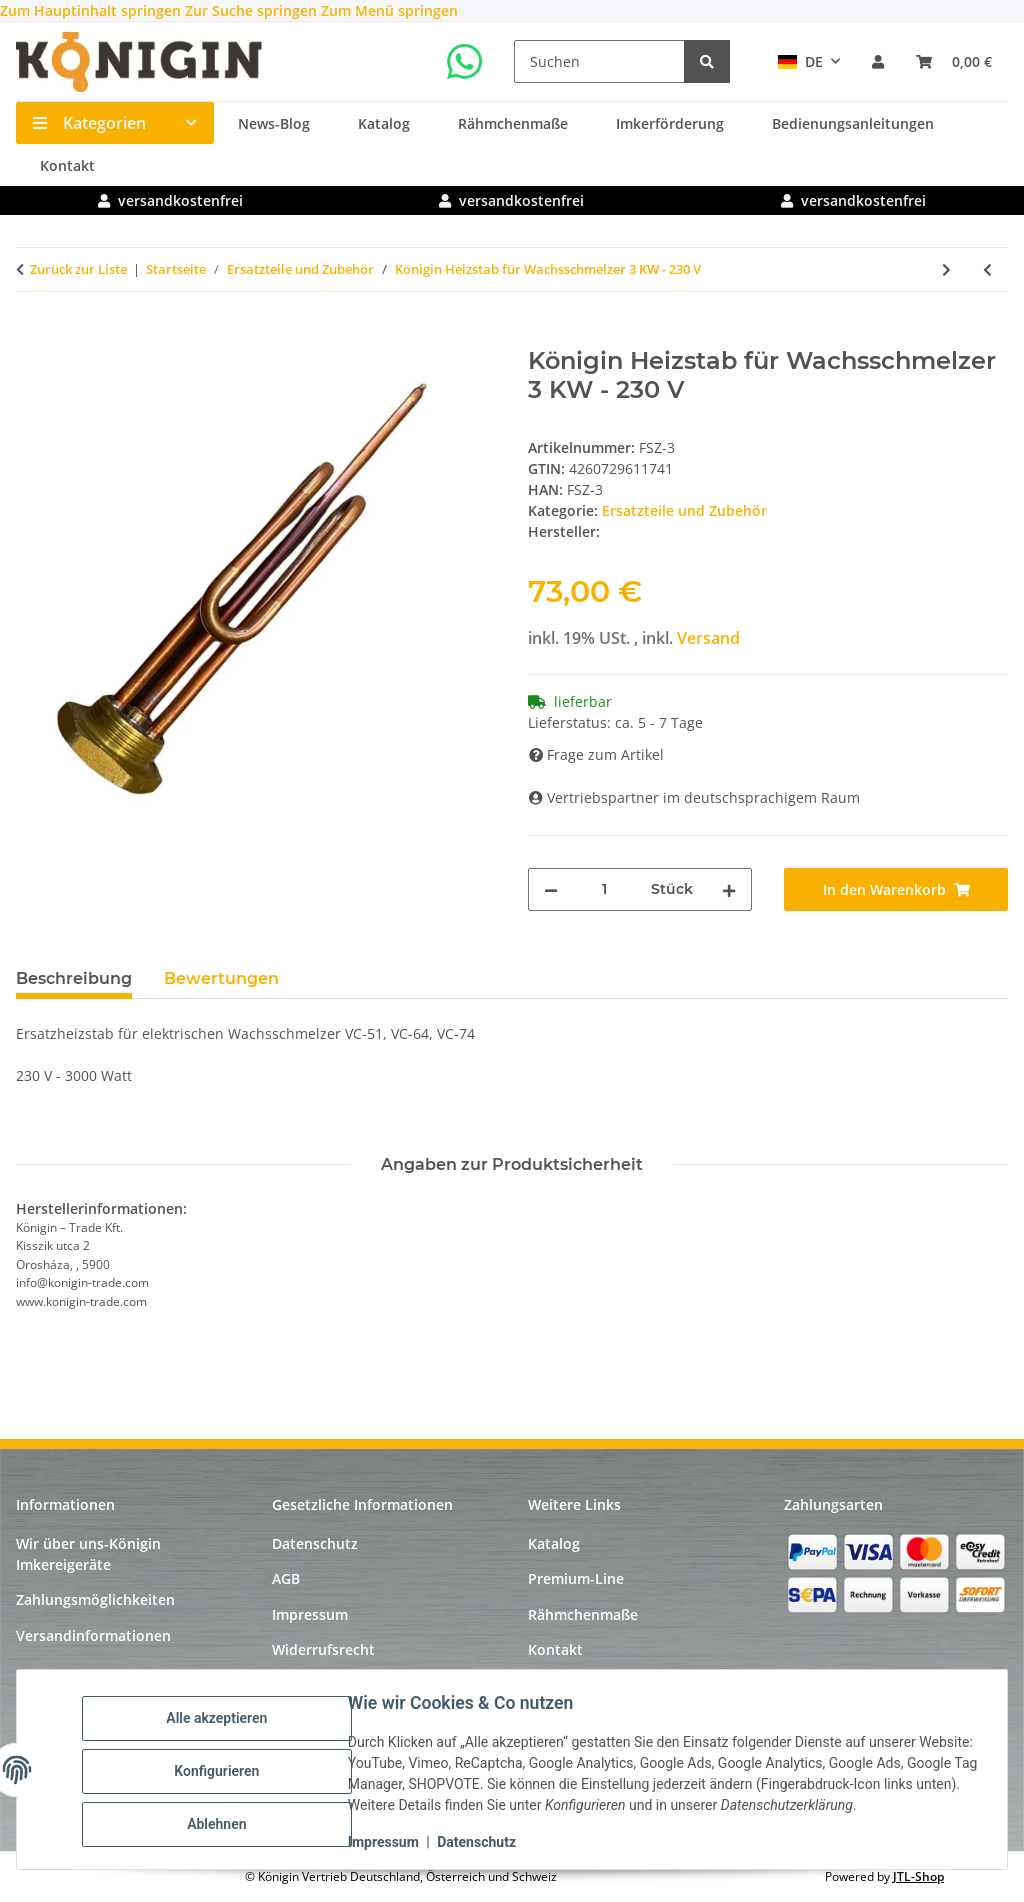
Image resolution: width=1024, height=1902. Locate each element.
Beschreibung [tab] (74, 978)
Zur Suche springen (253, 10)
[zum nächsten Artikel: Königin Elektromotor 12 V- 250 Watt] (946, 269)
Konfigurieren (219, 1771)
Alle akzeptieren (219, 1719)
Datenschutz (479, 1842)
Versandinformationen (93, 1635)
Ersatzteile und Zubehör (684, 510)
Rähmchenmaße (513, 123)
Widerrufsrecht (323, 1649)
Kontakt (67, 165)
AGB (286, 1578)
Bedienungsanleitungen (853, 123)
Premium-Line (576, 1578)
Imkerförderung (670, 123)
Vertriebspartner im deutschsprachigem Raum (694, 797)
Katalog (384, 123)
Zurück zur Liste (78, 269)
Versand (708, 638)
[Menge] (604, 889)
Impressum (386, 1842)
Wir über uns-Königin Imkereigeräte (88, 1554)
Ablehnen (219, 1823)
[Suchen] (599, 61)
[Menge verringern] (551, 889)
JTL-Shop (918, 1876)
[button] (878, 61)
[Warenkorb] (954, 61)
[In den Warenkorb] (32, 336)
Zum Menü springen (389, 10)
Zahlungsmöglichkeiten (95, 1599)
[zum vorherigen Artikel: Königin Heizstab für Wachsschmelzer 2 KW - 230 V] (987, 269)
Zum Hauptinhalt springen (92, 10)
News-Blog (274, 123)
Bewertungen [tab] (221, 978)
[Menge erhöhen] (729, 889)
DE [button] (800, 61)
